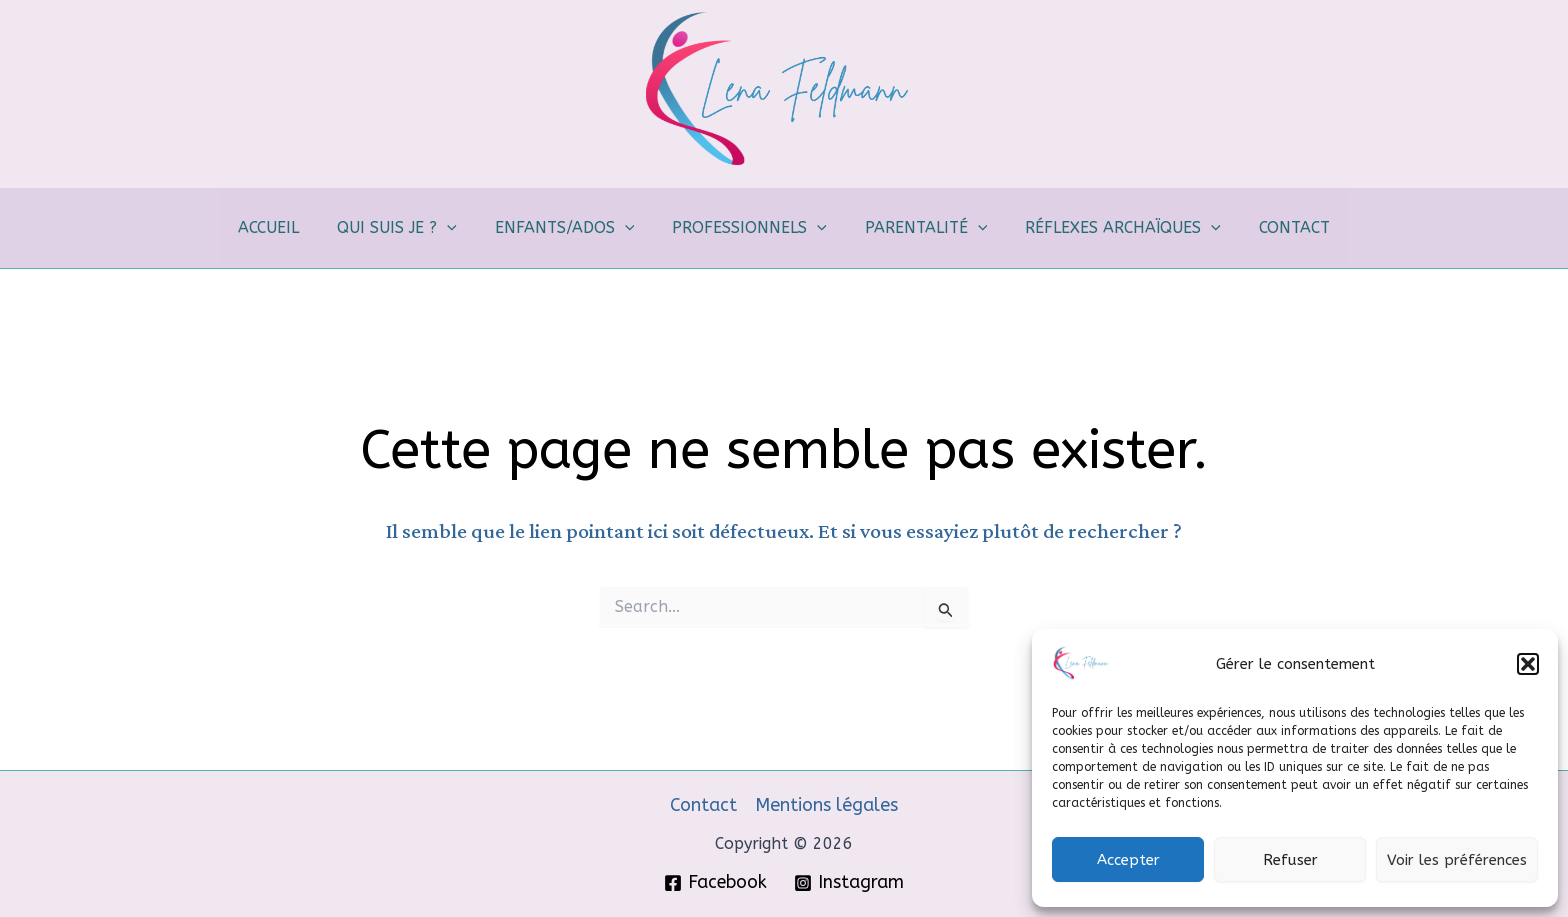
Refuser (1290, 860)
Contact (703, 805)
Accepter (1128, 860)
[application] (459, 228)
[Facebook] (716, 883)
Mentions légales (826, 805)
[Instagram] (849, 883)
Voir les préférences (1457, 860)
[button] (1528, 664)
